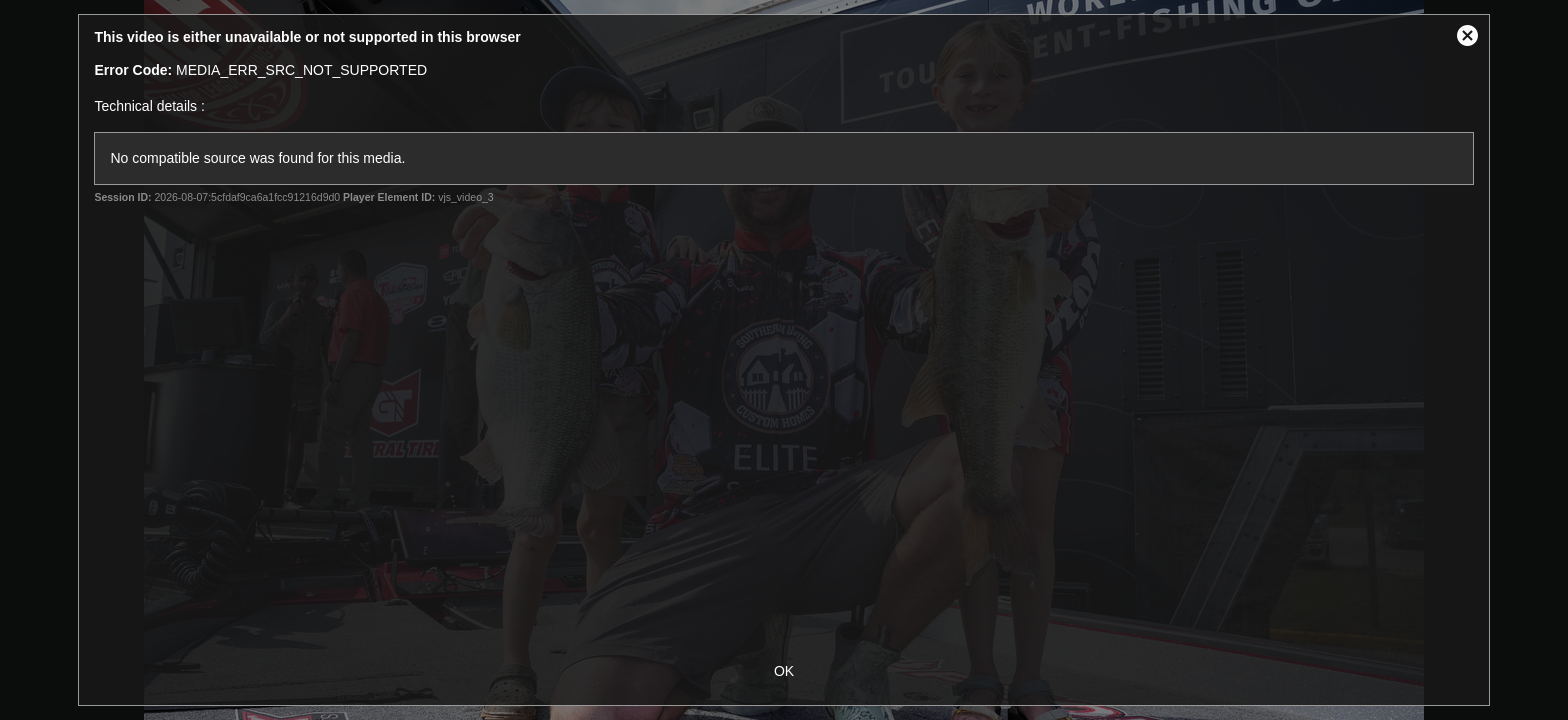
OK (784, 671)
